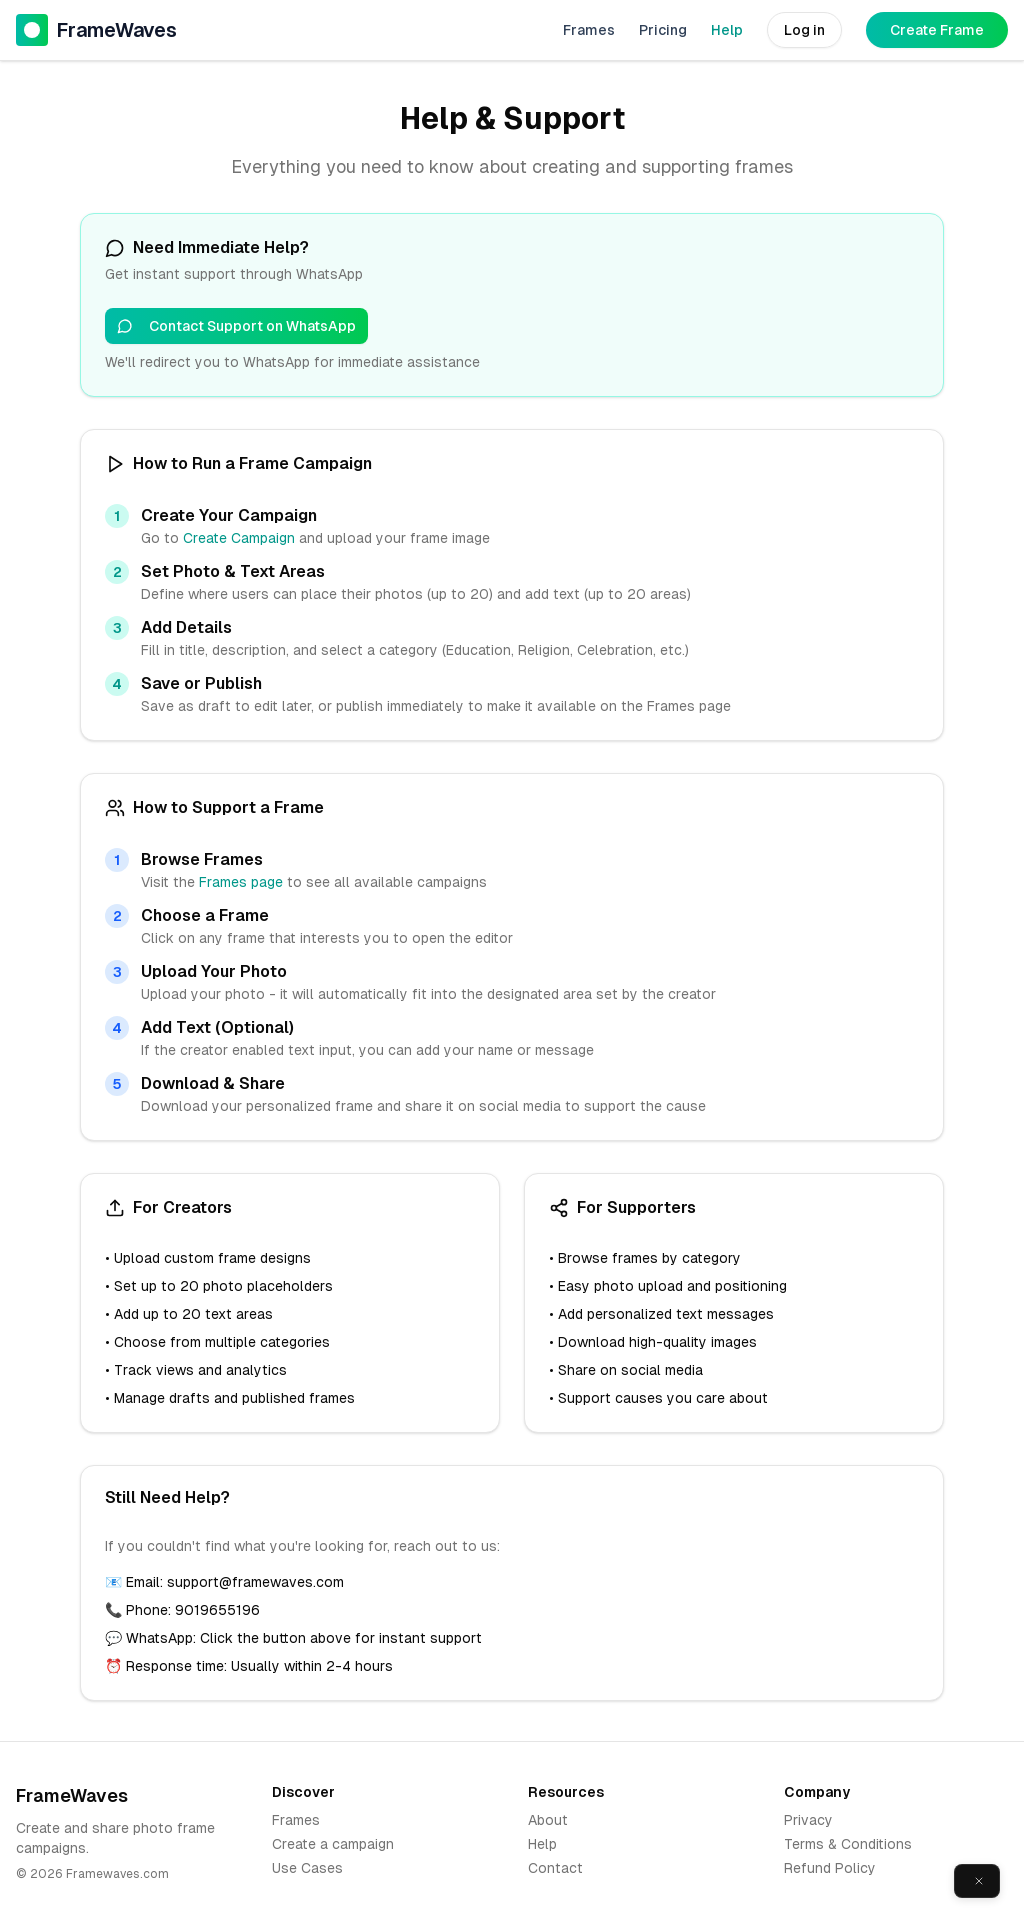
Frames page (241, 882)
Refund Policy (830, 1868)
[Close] (979, 1881)
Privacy (808, 1820)
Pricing (663, 30)
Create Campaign (239, 538)
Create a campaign (333, 1844)
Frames (589, 30)
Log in (804, 30)
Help (727, 30)
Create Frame (937, 30)
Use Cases (307, 1868)
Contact (555, 1868)
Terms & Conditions (848, 1844)
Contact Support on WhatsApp (236, 326)
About (548, 1820)
